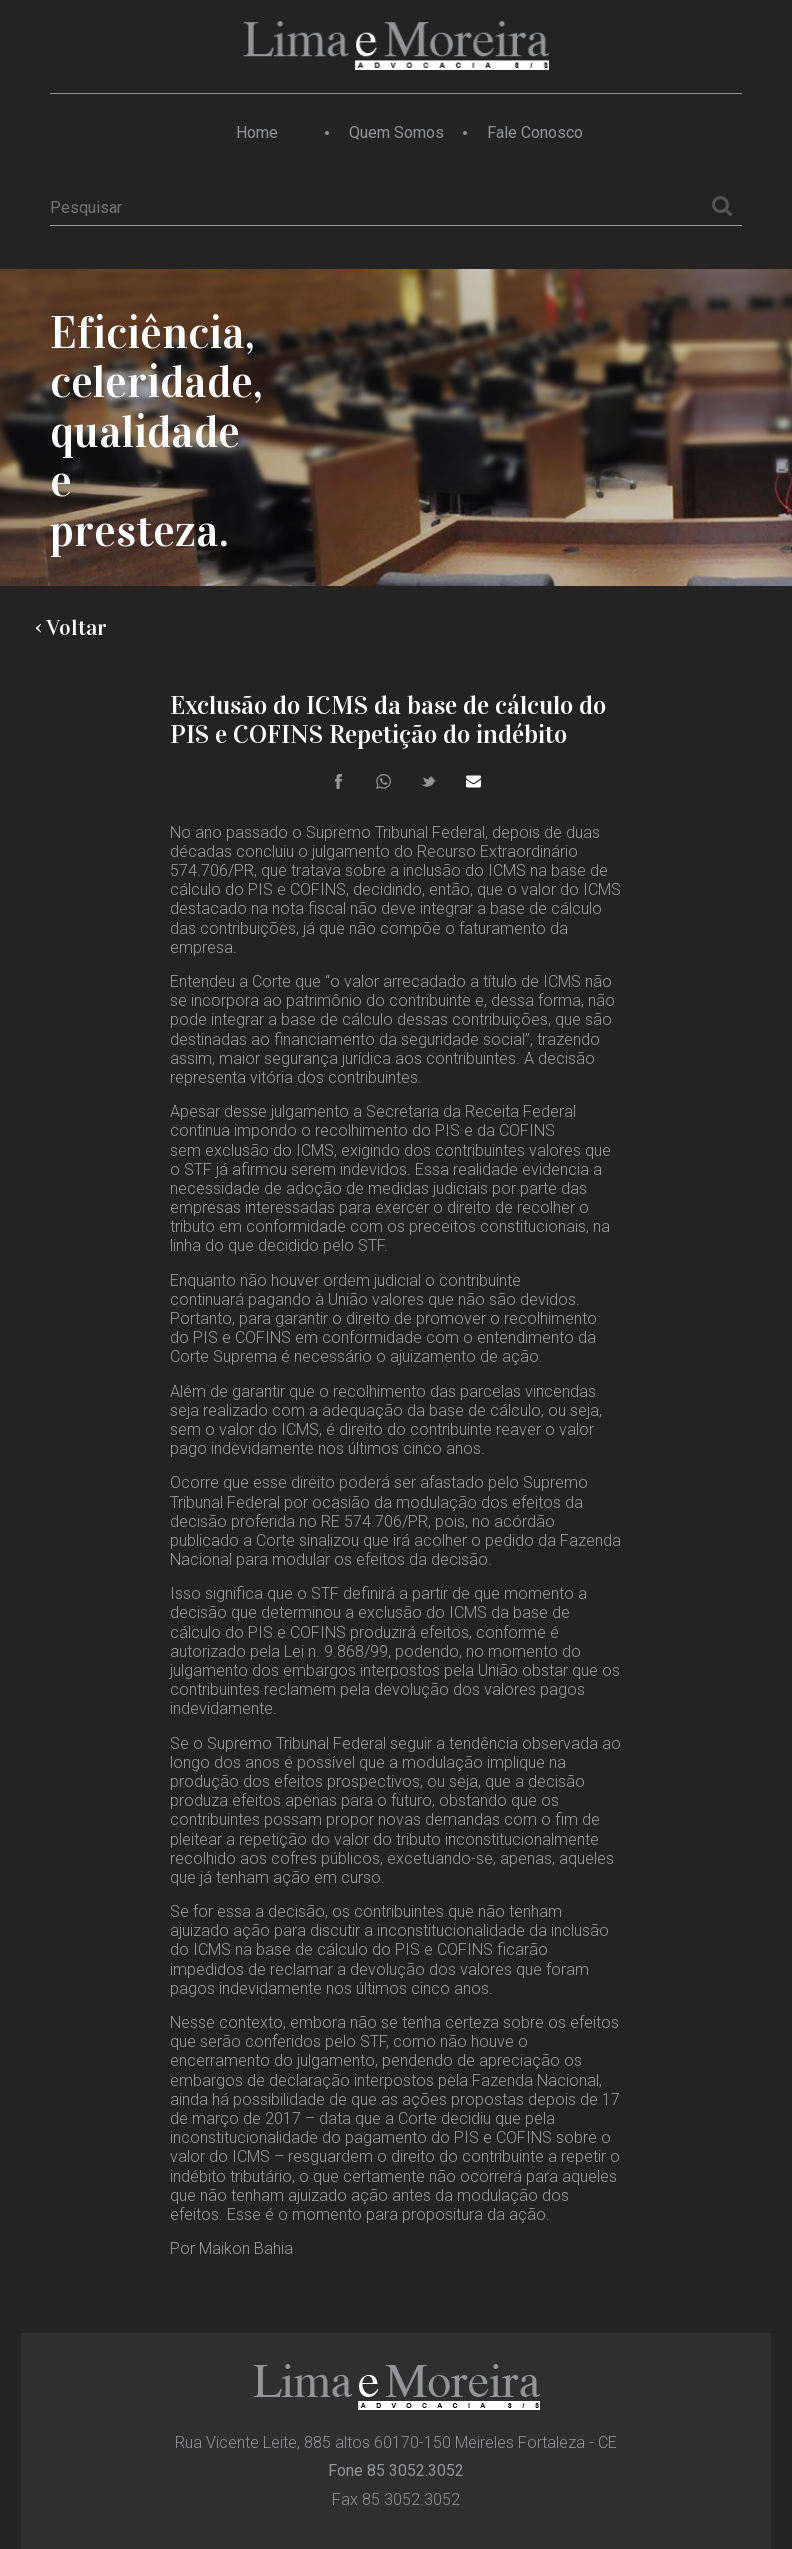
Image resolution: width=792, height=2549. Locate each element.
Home (257, 132)
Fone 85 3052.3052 (396, 2471)
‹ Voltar (71, 628)
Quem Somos (396, 132)
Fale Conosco (535, 132)
